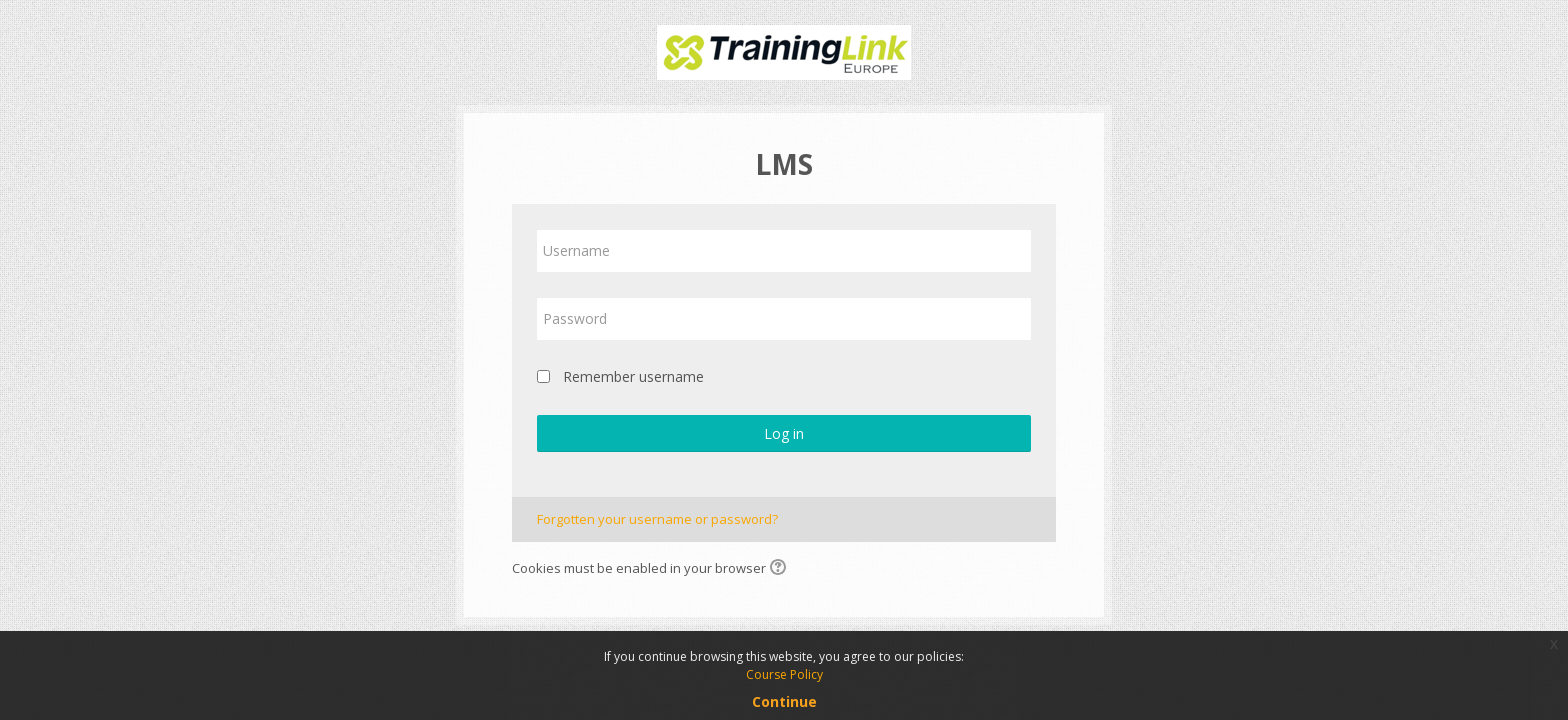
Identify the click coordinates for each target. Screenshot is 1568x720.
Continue (784, 701)
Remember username (633, 376)
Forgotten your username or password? (657, 519)
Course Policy (784, 674)
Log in (784, 433)
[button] (781, 569)
